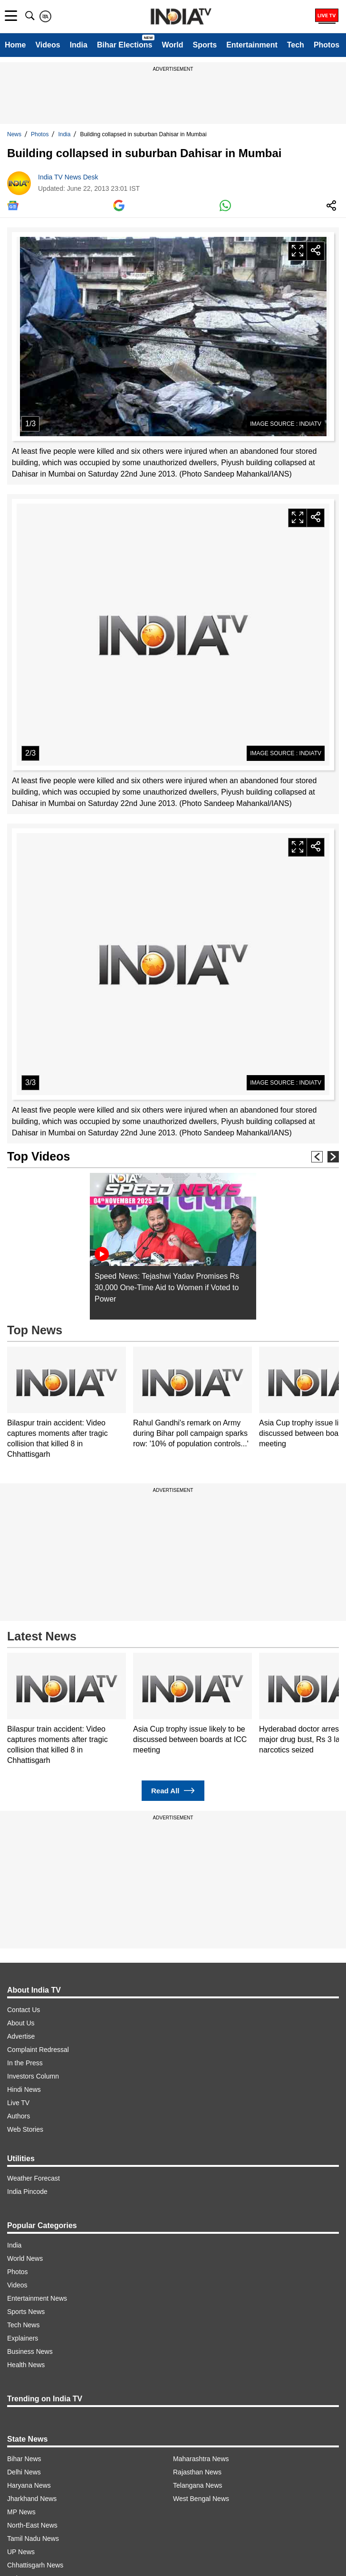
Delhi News (24, 2472)
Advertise (21, 2036)
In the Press (25, 2063)
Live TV (18, 2103)
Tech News (23, 2325)
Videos (47, 45)
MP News (21, 2512)
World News (25, 2258)
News (14, 134)
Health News (26, 2365)
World (172, 45)
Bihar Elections (124, 45)
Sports (204, 45)
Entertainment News (37, 2298)
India (78, 45)
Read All (173, 1790)
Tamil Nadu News (33, 2538)
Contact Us (23, 2010)
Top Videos (38, 1156)
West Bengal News (201, 2498)
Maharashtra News (201, 2459)
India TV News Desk (68, 177)
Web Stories (25, 2129)
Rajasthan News (197, 2472)
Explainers (22, 2338)
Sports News (26, 2311)
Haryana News (29, 2485)
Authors (18, 2116)
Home (15, 45)
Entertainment (252, 45)
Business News (30, 2351)
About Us (21, 2023)
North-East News (32, 2525)
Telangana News (197, 2485)
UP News (21, 2552)
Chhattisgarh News (35, 2565)
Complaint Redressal (38, 2049)
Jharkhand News (32, 2498)
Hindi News (24, 2089)
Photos (326, 45)
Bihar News (24, 2459)
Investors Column (33, 2076)
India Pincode (27, 2191)
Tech (295, 45)
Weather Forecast (33, 2178)
